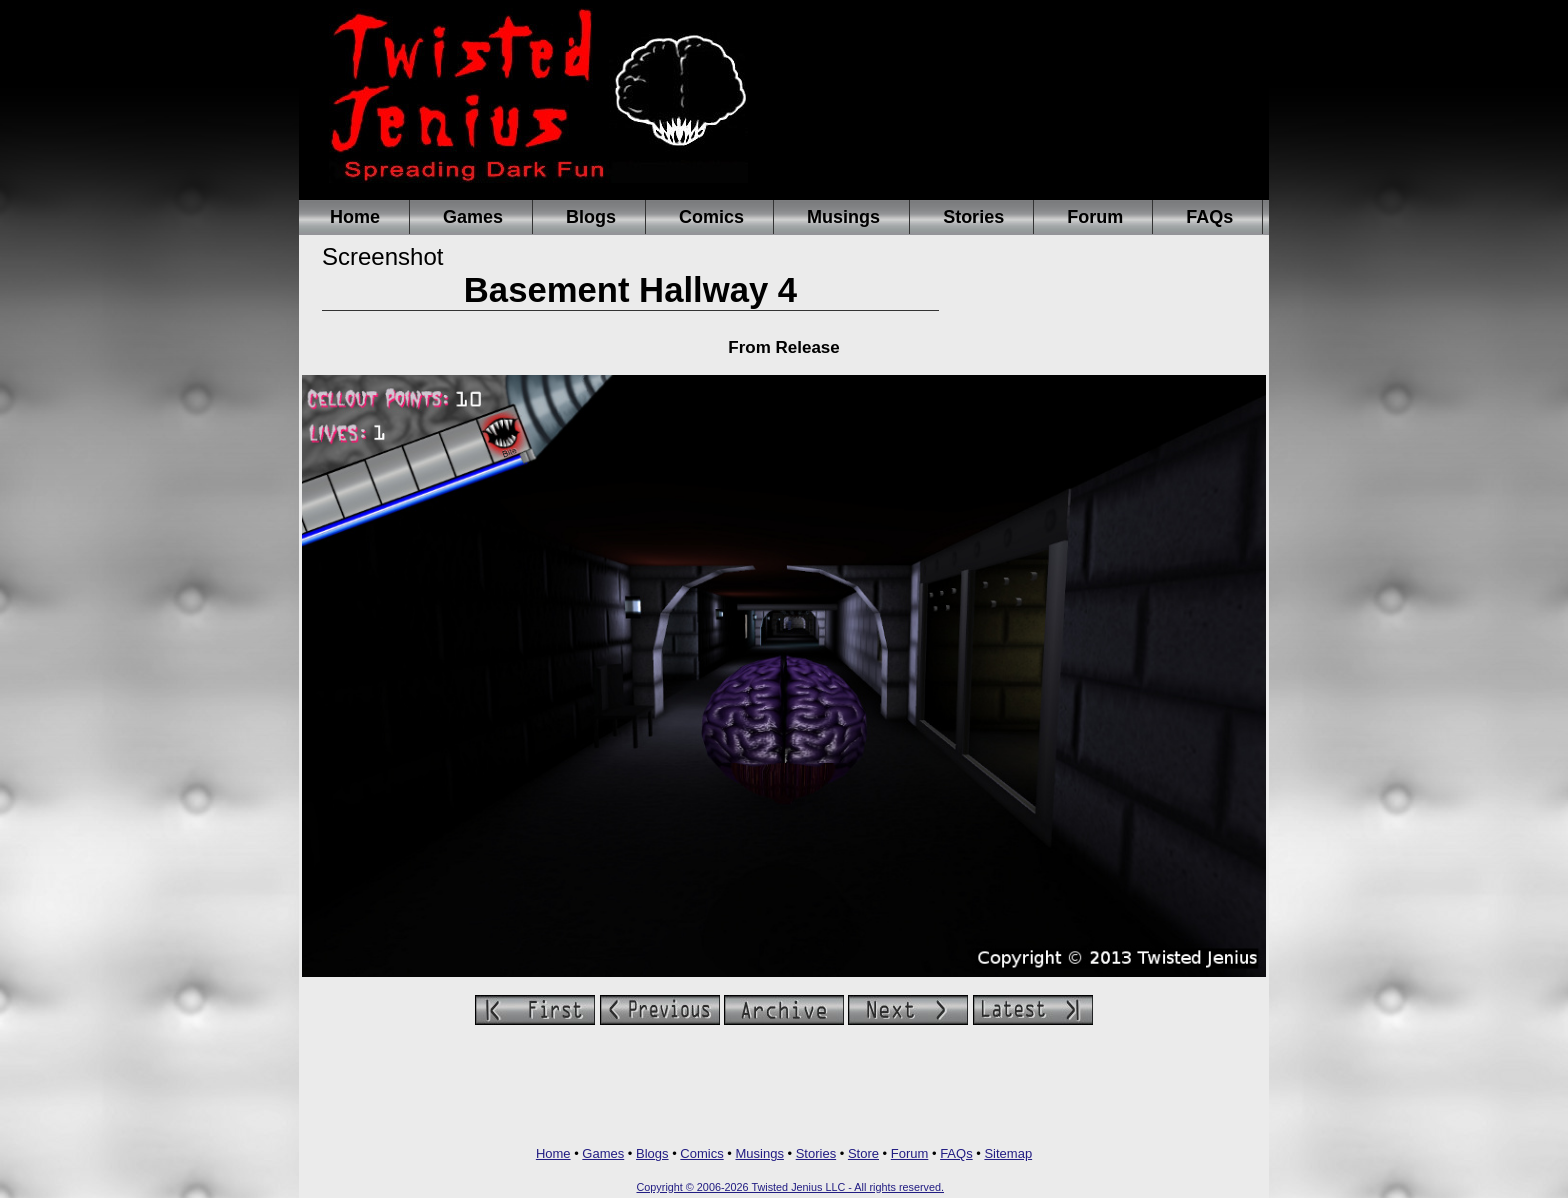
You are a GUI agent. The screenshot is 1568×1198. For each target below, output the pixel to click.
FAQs (1209, 217)
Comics (711, 217)
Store (863, 1153)
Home (355, 217)
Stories (973, 217)
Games (473, 217)
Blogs (591, 217)
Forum (1095, 217)
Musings (843, 217)
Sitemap (1008, 1153)
